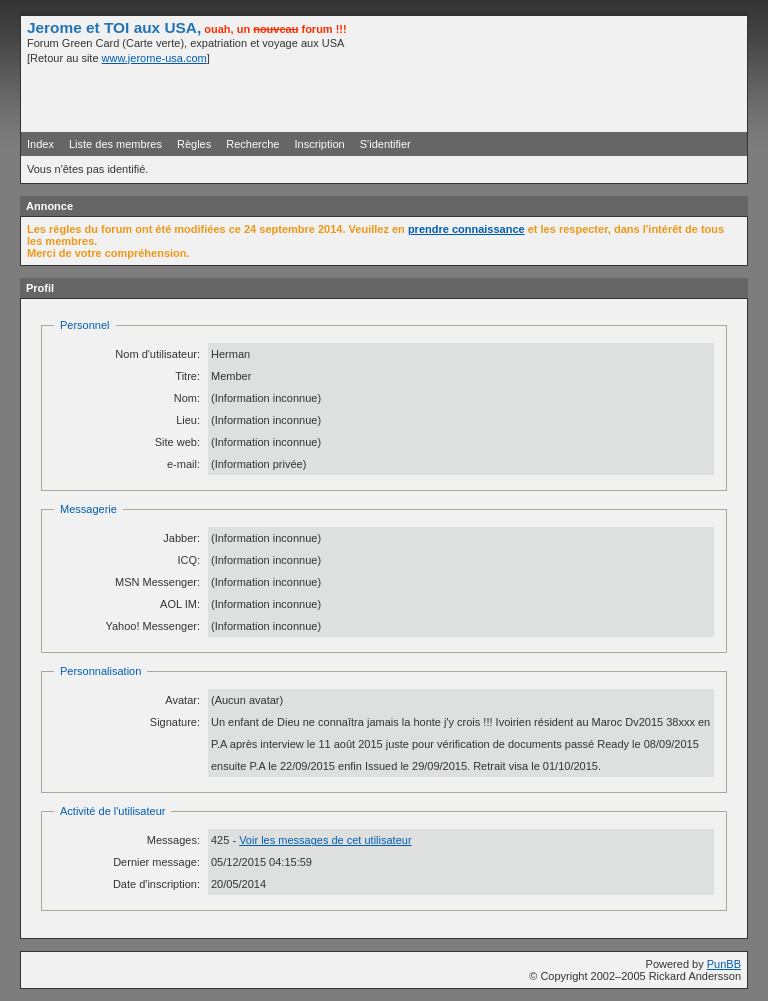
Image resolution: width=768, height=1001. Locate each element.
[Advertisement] (507, 97)
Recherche (252, 144)
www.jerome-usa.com (154, 58)
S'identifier (385, 144)
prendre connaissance (466, 229)
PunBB (724, 964)
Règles (194, 144)
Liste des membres (115, 144)
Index (40, 144)
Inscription (320, 144)
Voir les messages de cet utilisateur (325, 840)
